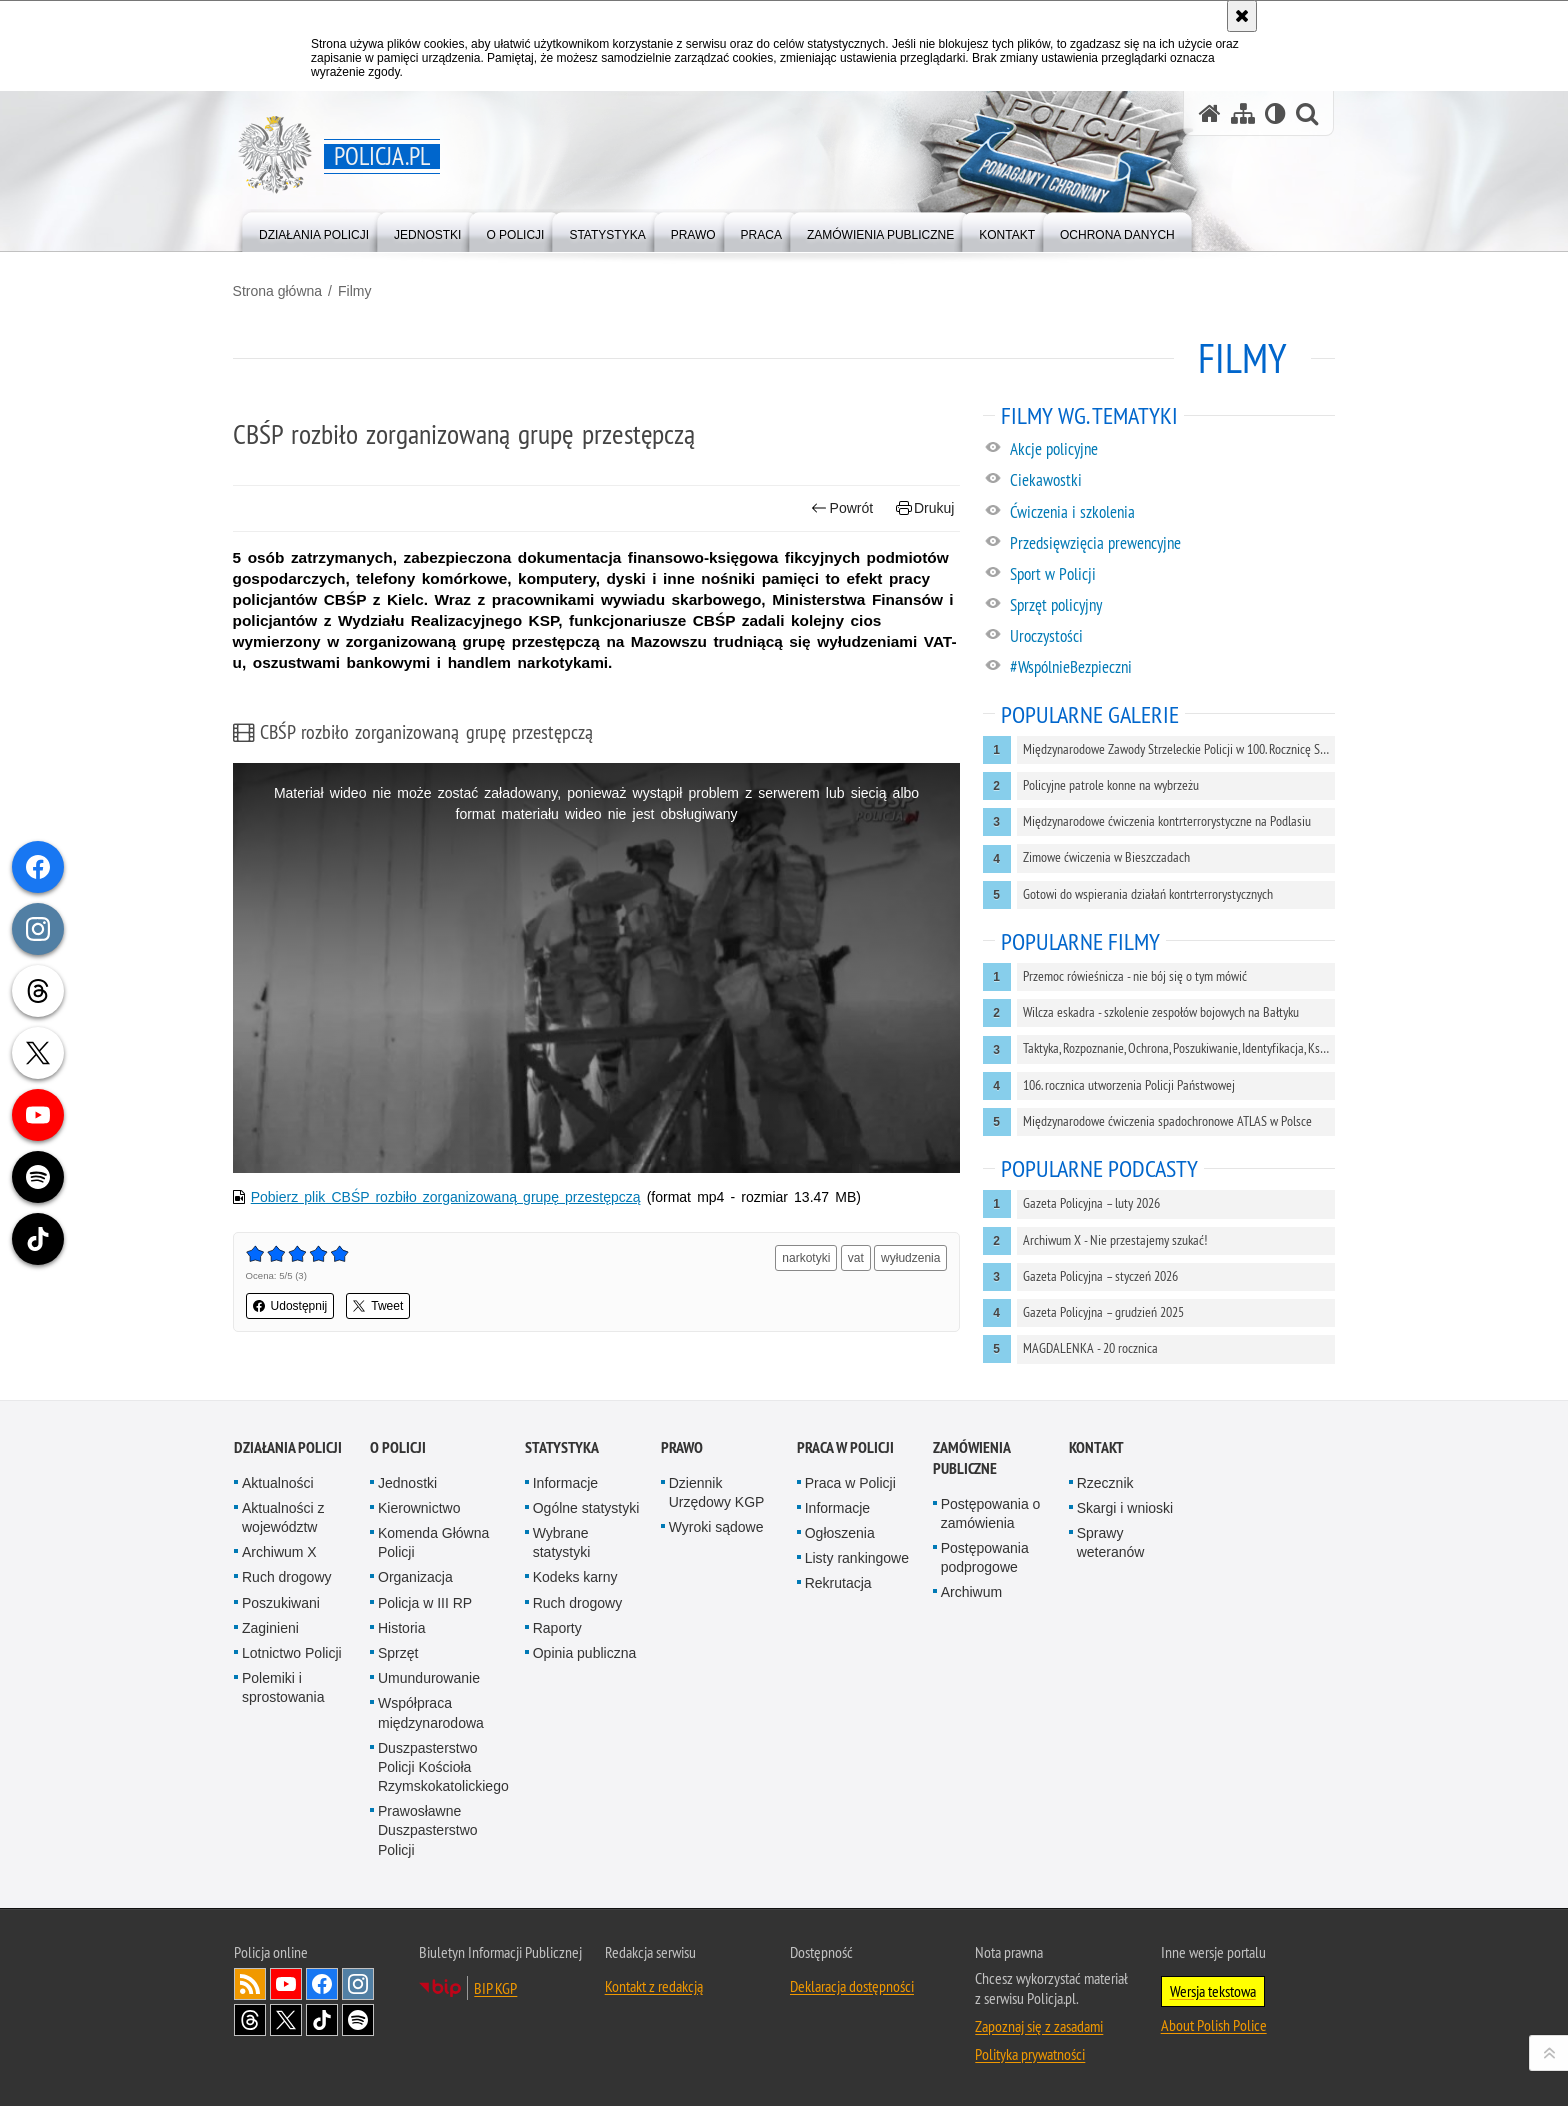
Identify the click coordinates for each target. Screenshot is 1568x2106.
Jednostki (407, 1483)
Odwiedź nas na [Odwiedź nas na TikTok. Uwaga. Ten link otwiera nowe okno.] (322, 2020)
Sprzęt (398, 1653)
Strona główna (279, 291)
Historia (401, 1628)
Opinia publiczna (585, 1653)
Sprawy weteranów (1111, 1542)
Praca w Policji (845, 1447)
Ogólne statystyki (586, 1508)
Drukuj (924, 508)
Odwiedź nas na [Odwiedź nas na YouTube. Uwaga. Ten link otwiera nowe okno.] (286, 1984)
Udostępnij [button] (291, 1305)
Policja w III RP (425, 1602)
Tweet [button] (380, 1305)
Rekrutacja (838, 1583)
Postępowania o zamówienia (991, 1513)
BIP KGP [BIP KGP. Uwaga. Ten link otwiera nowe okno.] (495, 1988)
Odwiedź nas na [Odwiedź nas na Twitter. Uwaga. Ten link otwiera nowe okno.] (286, 2020)
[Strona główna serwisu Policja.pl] (1210, 113)
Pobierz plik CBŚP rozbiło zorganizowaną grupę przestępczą (447, 1196)
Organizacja (415, 1577)
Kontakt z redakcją (654, 1986)
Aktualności (278, 1483)
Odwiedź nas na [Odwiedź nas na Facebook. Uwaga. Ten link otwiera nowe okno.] (322, 1984)
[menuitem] (314, 230)
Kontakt (1096, 1447)
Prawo (682, 1447)
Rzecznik (1105, 1483)
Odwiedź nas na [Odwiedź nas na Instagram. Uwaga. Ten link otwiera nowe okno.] (358, 1984)
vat (855, 1257)
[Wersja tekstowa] (1275, 113)
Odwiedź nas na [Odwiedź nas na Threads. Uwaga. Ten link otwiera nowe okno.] (250, 2020)
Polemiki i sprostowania (283, 1687)
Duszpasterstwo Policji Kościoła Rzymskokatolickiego (443, 1767)
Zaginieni (270, 1628)
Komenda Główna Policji (433, 1542)
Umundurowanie (429, 1678)
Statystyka (562, 1447)
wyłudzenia (910, 1257)
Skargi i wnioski (1125, 1508)
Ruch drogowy (287, 1577)
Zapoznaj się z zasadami (1039, 2026)
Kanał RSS (250, 1984)
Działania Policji (288, 1447)
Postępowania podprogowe (985, 1557)
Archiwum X (279, 1552)
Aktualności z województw (283, 1517)
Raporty (557, 1628)
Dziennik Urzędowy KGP (717, 1492)
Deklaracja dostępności (852, 1986)
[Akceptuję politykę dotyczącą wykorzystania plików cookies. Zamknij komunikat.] (1242, 16)
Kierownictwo (419, 1508)
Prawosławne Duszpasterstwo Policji (428, 1830)
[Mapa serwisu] (1243, 113)
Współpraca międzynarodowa (431, 1712)
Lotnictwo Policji (292, 1653)
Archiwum (971, 1592)
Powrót (842, 508)
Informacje (565, 1483)
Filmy (355, 291)
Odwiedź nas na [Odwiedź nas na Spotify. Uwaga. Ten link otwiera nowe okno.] (358, 2020)
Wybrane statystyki (562, 1542)
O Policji (398, 1447)
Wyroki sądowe (716, 1527)
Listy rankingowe (857, 1558)
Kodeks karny (575, 1577)
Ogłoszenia (840, 1533)
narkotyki (806, 1257)
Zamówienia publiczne (971, 1458)
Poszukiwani (281, 1602)
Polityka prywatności (1030, 2054)
